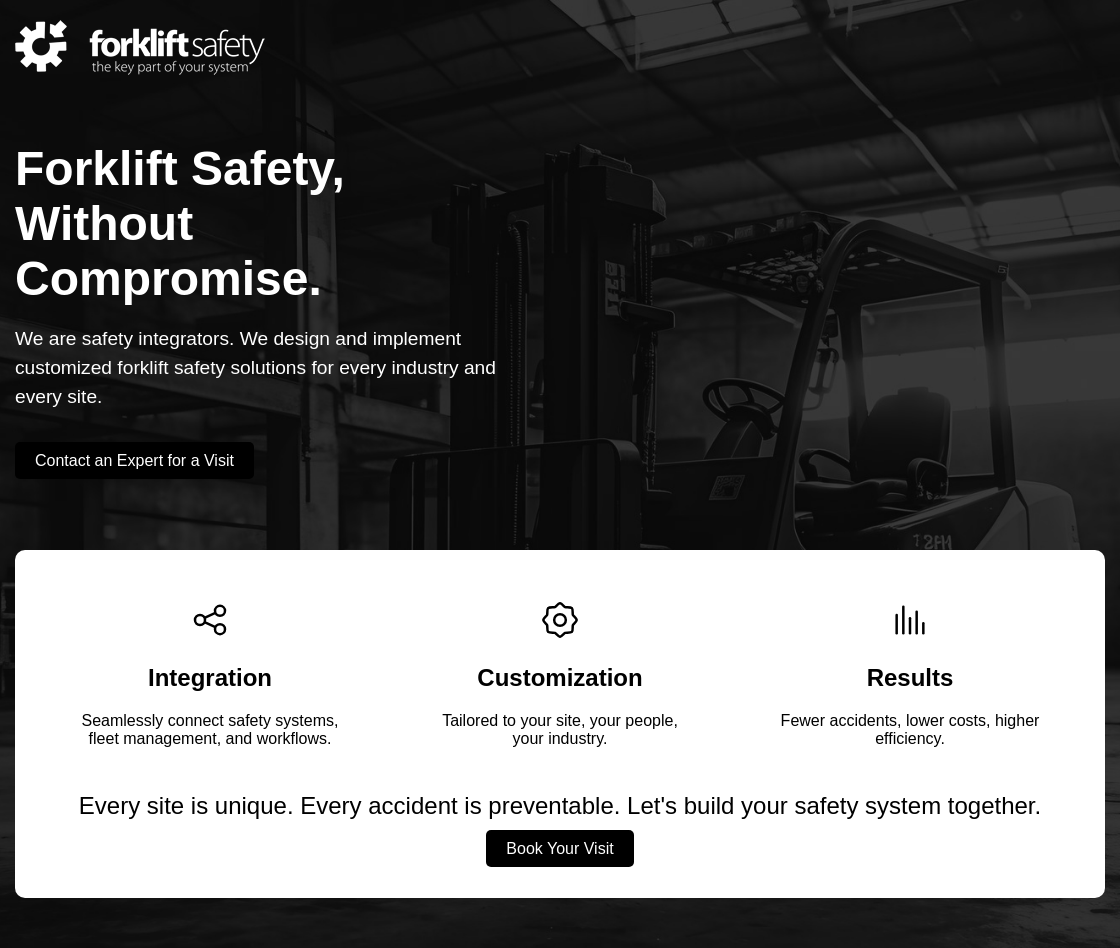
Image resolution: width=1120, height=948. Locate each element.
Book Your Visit (559, 848)
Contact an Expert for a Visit (134, 460)
